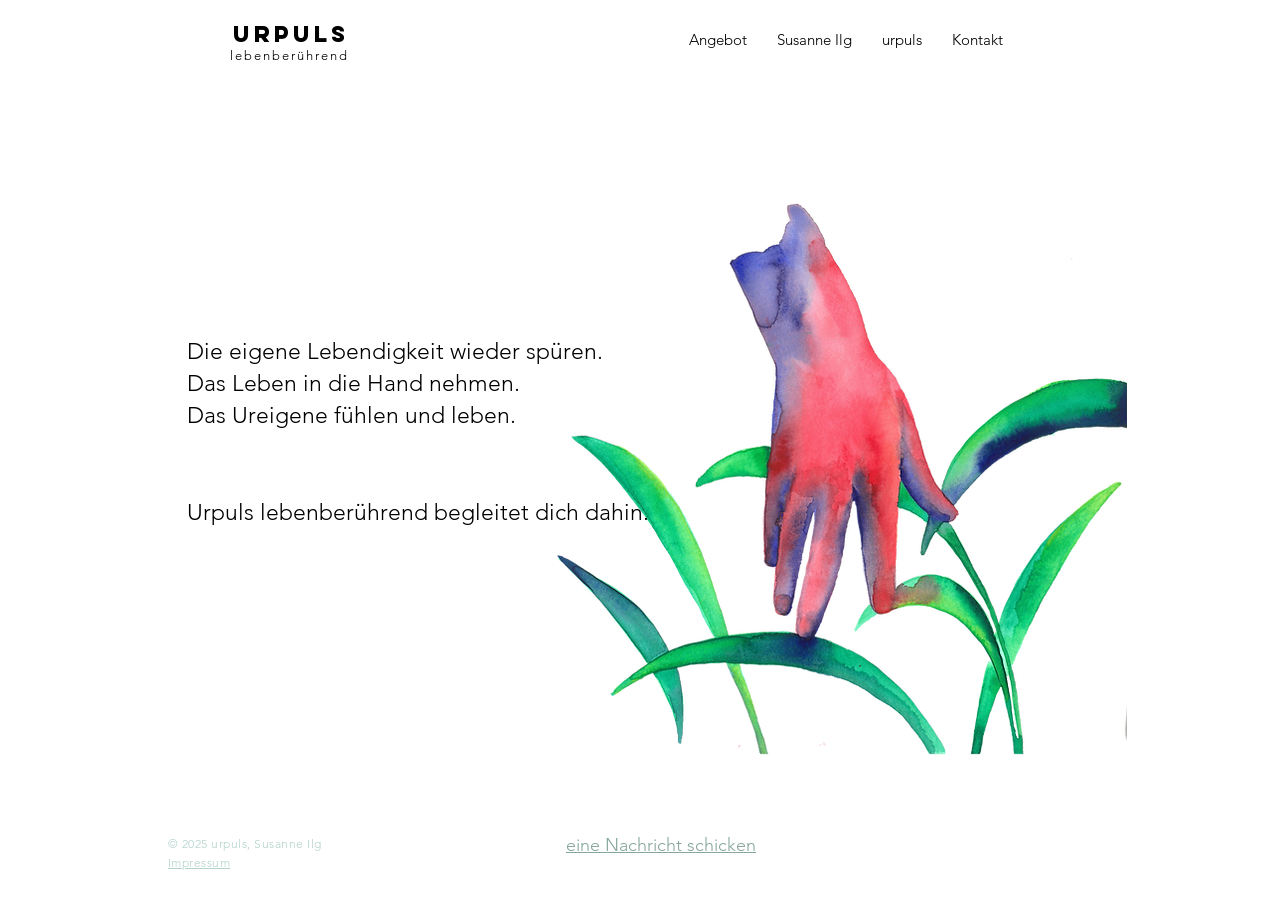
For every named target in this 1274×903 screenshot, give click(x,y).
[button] (199, 862)
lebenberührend (289, 55)
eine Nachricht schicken (661, 845)
